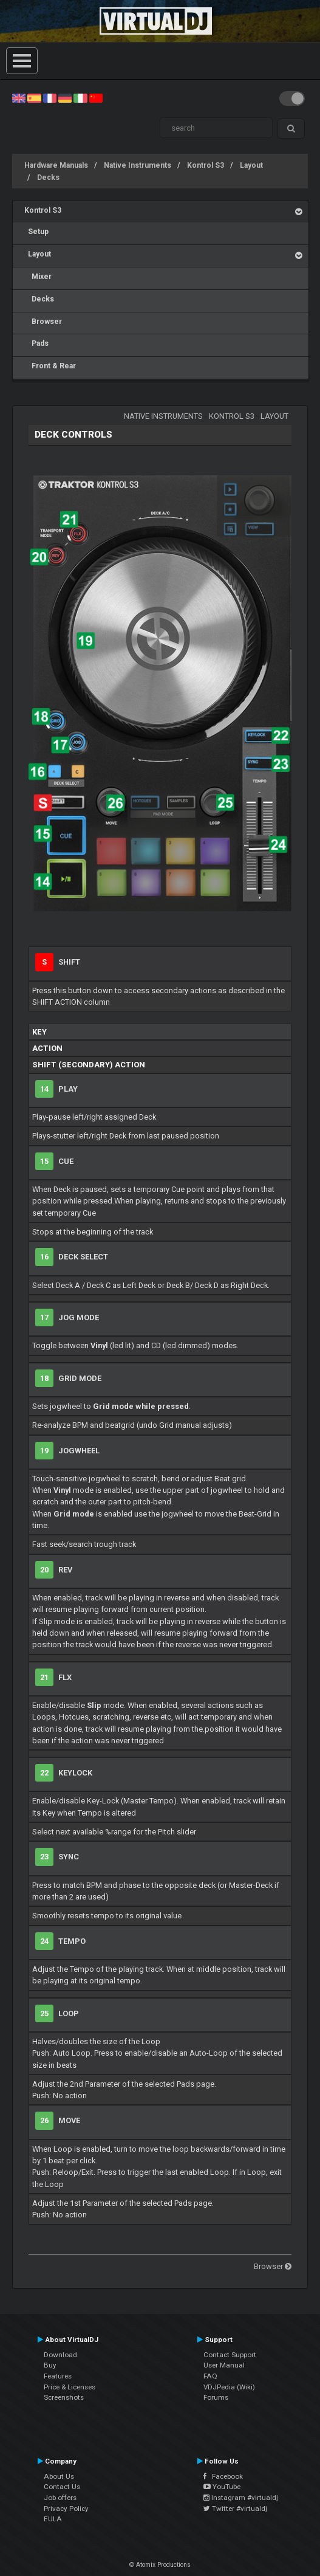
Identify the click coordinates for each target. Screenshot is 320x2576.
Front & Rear (50, 366)
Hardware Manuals (56, 165)
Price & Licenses (69, 2387)
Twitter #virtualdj (235, 2508)
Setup (36, 231)
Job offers (60, 2497)
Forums (215, 2397)
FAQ (210, 2376)
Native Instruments (137, 165)
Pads (36, 343)
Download (60, 2354)
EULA (53, 2519)
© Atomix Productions (160, 2565)
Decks (48, 177)
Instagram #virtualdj (240, 2497)
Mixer (38, 276)
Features (58, 2376)
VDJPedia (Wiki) (229, 2387)
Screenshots (64, 2397)
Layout (251, 165)
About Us (59, 2476)
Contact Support (229, 2354)
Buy (50, 2365)
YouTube (221, 2486)
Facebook (223, 2476)
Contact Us (62, 2486)
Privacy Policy (66, 2508)
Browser (43, 321)
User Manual (224, 2365)
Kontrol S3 (205, 165)
